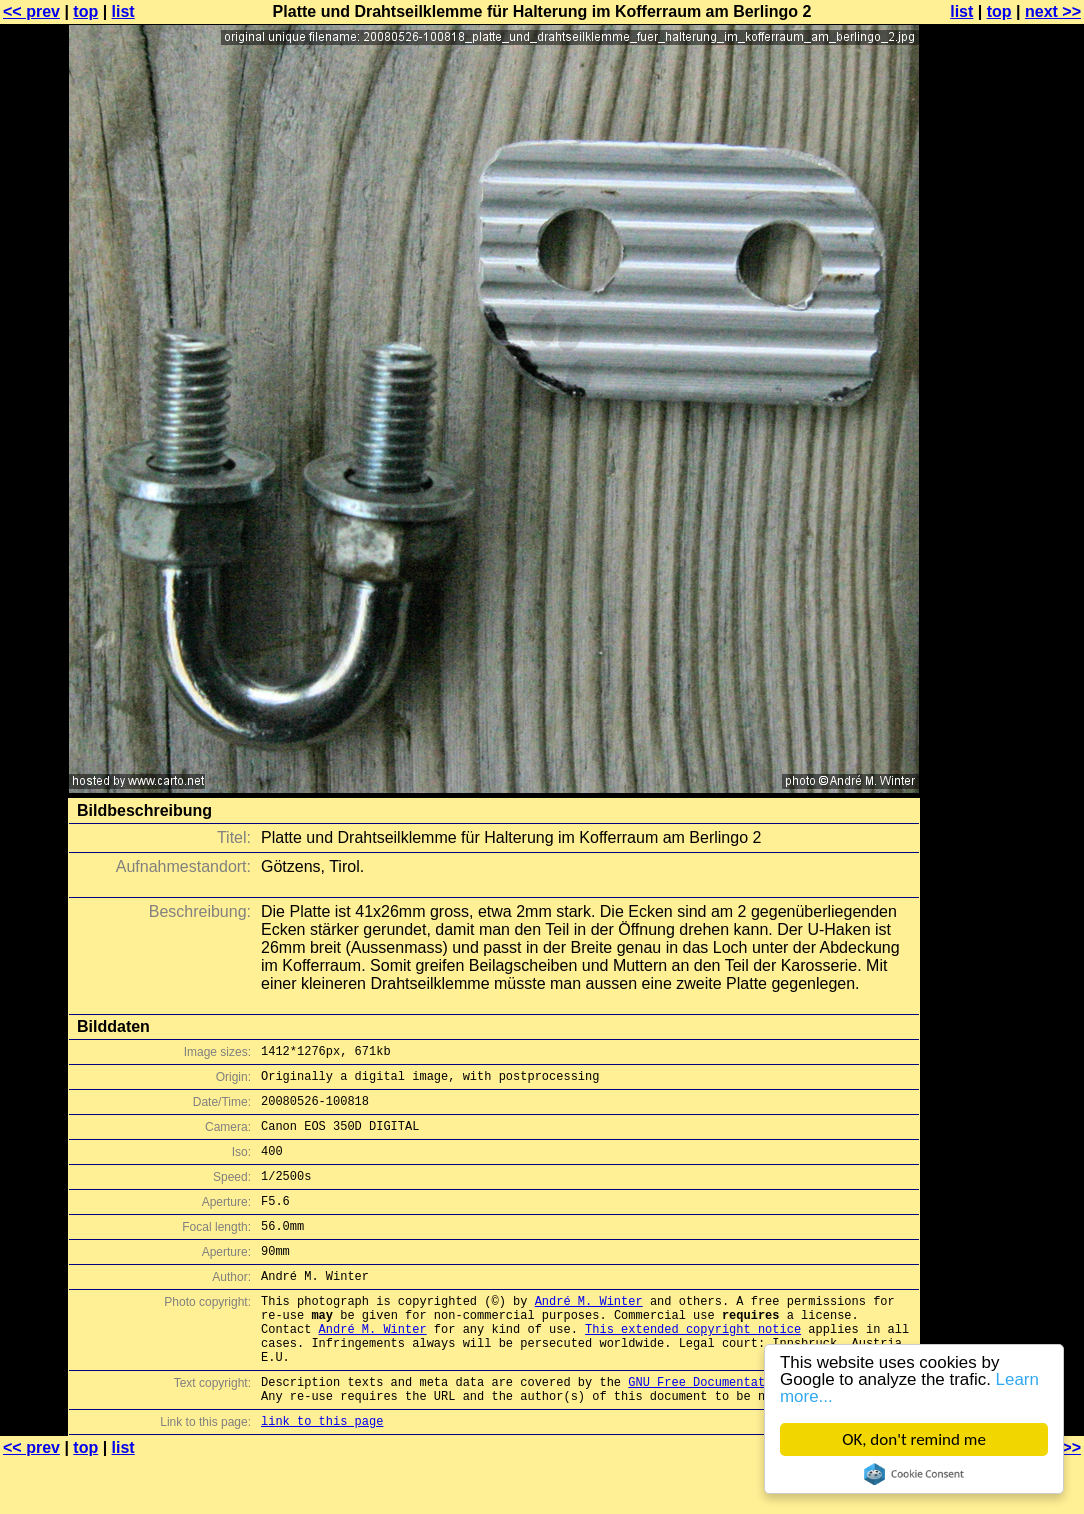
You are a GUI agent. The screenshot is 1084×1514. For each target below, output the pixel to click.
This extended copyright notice (693, 1367)
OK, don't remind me (914, 1439)
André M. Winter (589, 1333)
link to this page (322, 1474)
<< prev (31, 11)
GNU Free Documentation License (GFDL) (761, 1429)
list (123, 11)
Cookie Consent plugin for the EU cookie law (914, 1474)
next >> (1053, 11)
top (85, 11)
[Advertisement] (1003, 495)
